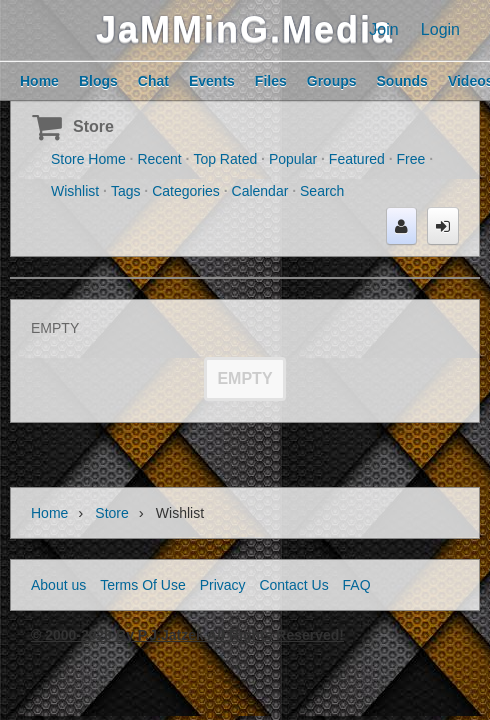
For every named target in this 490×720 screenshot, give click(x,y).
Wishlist (75, 191)
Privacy (223, 585)
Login (440, 29)
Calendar (260, 191)
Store (93, 126)
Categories (186, 191)
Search (322, 191)
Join (383, 29)
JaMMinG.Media (245, 29)
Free (411, 159)
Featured (357, 159)
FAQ (357, 585)
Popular (293, 159)
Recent (159, 159)
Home (49, 513)
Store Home (88, 159)
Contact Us (293, 585)
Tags (126, 191)
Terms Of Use (143, 585)
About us (58, 585)
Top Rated (225, 159)
